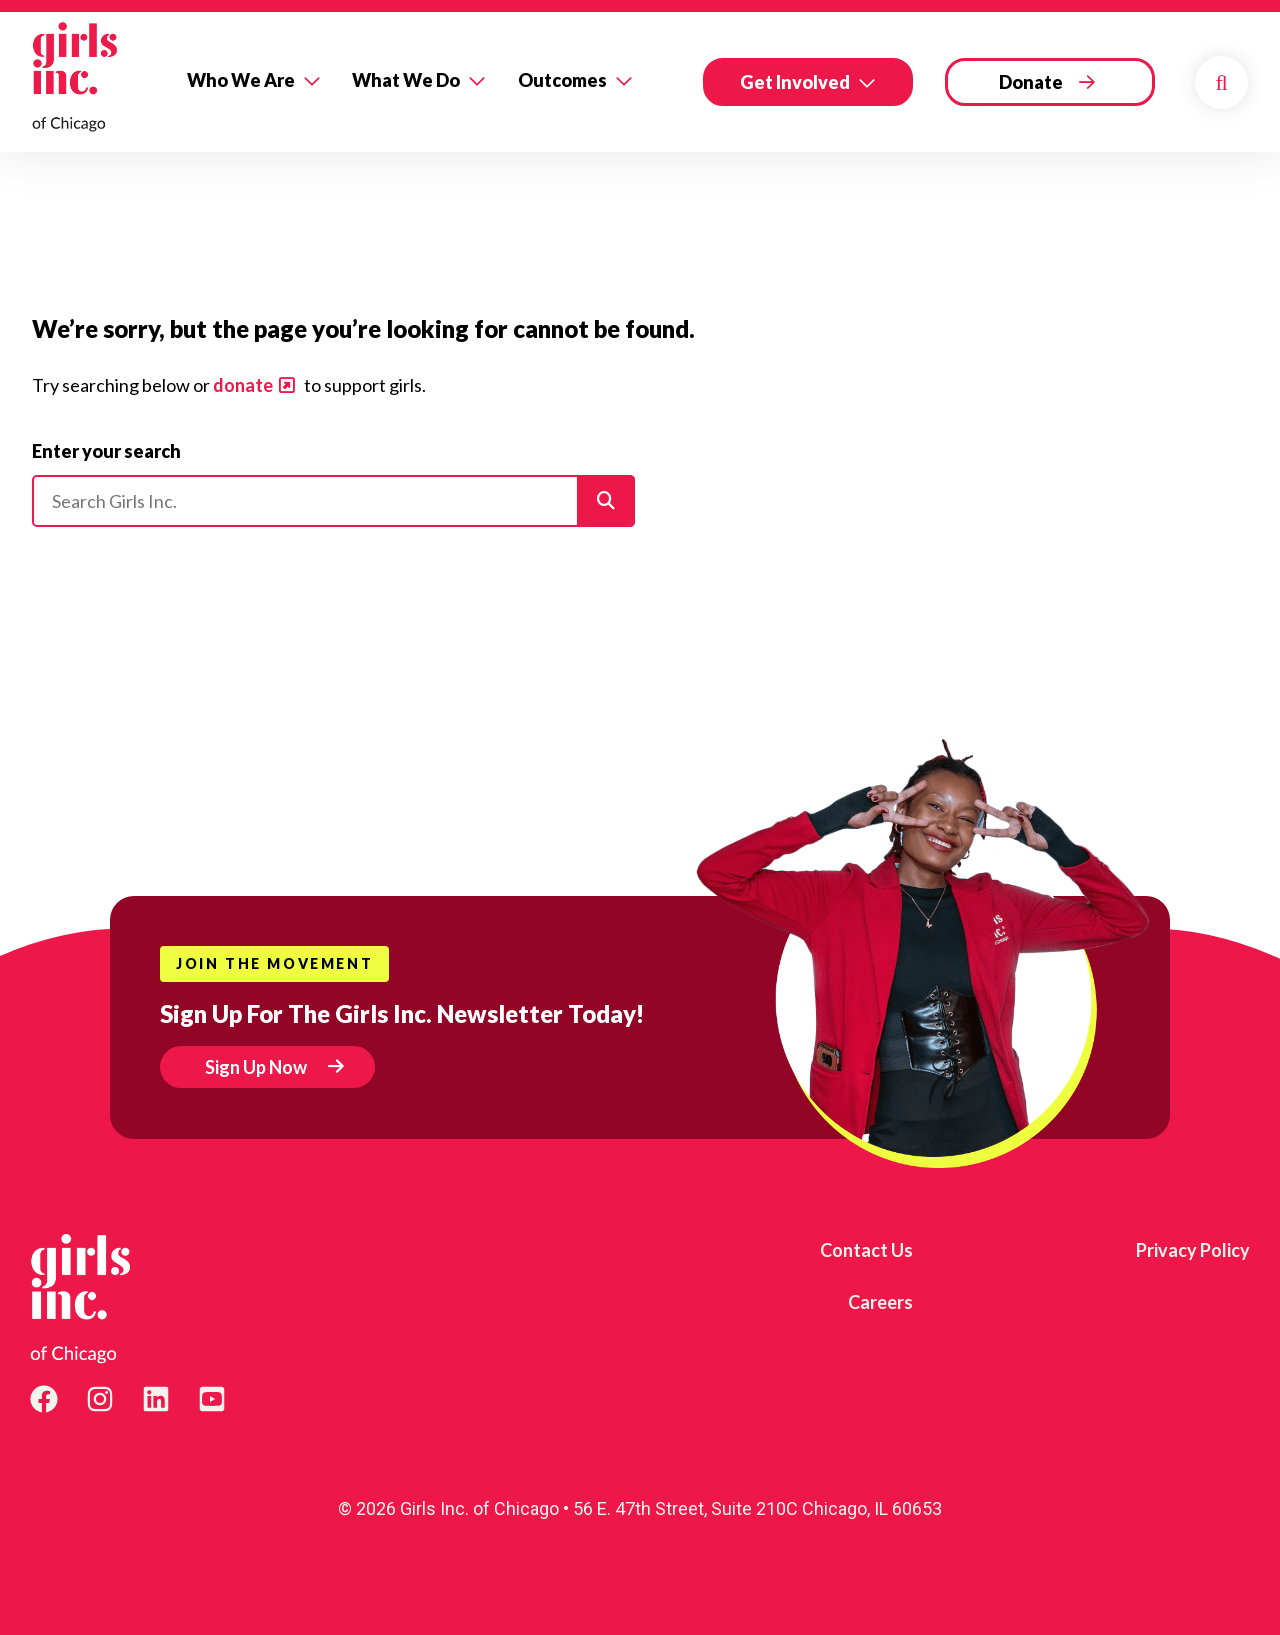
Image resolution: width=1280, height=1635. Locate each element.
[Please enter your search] (333, 501)
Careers (880, 1302)
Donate (1031, 82)
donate (243, 385)
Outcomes (562, 80)
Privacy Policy (1193, 1250)
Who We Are (241, 80)
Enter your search (106, 451)
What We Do (406, 80)
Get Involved (795, 82)
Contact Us (866, 1250)
